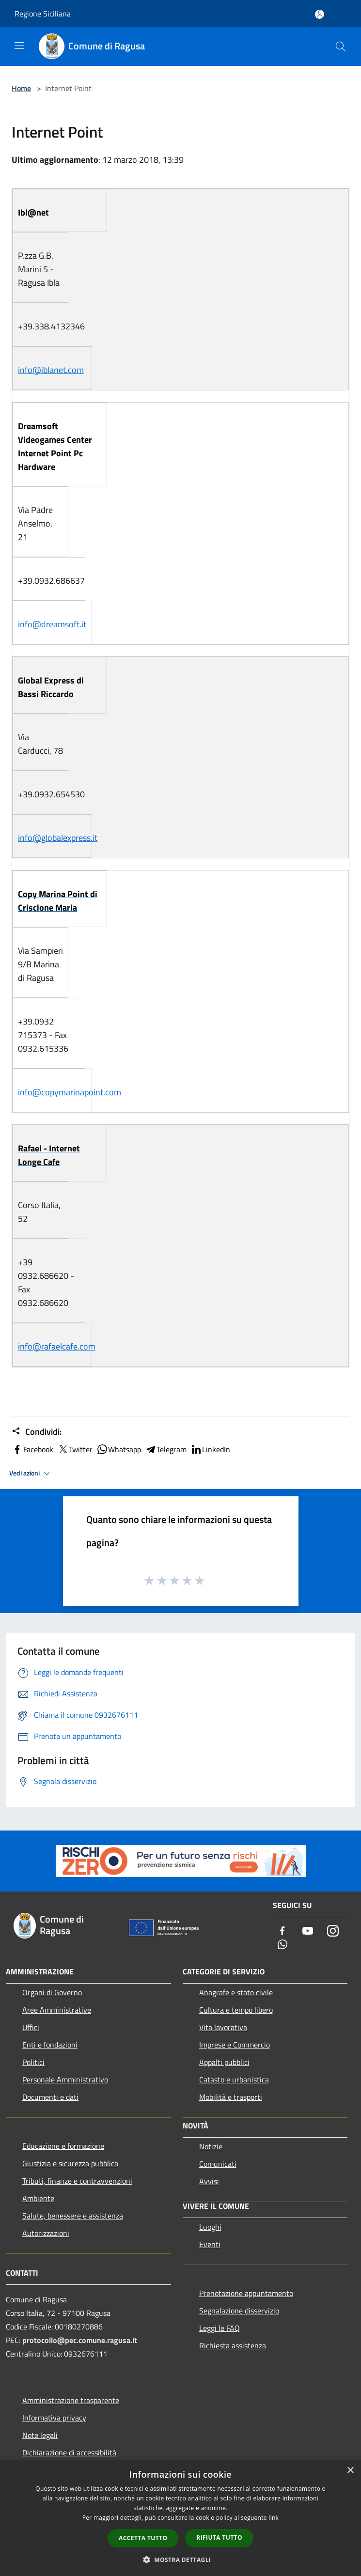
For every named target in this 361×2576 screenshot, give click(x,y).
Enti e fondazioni (50, 2044)
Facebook (32, 1449)
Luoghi (210, 2227)
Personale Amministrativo (65, 2079)
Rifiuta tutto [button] (219, 2537)
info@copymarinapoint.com (69, 1092)
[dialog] (180, 2518)
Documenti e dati (50, 2097)
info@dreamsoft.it (52, 624)
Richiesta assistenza (232, 2345)
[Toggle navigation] (19, 45)
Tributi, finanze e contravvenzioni (77, 2181)
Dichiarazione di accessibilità (69, 2452)
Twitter (75, 1449)
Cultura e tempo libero (236, 2010)
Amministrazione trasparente (70, 2400)
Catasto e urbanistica (234, 2079)
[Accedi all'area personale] (319, 14)
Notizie (210, 2146)
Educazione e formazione (63, 2146)
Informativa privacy (54, 2417)
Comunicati (217, 2164)
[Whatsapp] (282, 1945)
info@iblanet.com (51, 369)
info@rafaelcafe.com (56, 1346)
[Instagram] (333, 1931)
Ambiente (38, 2198)
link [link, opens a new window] (273, 2518)
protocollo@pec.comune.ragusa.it (79, 2340)
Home (21, 88)
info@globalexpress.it (57, 837)
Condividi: (37, 1432)
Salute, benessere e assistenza (72, 2215)
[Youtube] (307, 1931)
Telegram (166, 1449)
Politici (33, 2062)
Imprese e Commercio (234, 2044)
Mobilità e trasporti (230, 2097)
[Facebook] (282, 1931)
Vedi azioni (31, 1473)
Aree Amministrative (56, 2010)
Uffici (30, 2027)
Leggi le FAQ (219, 2328)
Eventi (209, 2244)
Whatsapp (118, 1449)
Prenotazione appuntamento (246, 2293)
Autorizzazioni (45, 2233)
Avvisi (209, 2181)
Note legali (40, 2435)
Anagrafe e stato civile (236, 1992)
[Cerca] (340, 46)
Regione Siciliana (43, 13)
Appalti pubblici (224, 2062)
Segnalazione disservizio (239, 2310)
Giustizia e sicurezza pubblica (70, 2163)
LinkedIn (210, 1449)
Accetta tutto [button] (143, 2538)
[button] (180, 2559)
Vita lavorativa (223, 2027)
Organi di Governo (52, 1992)
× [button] (350, 2470)
